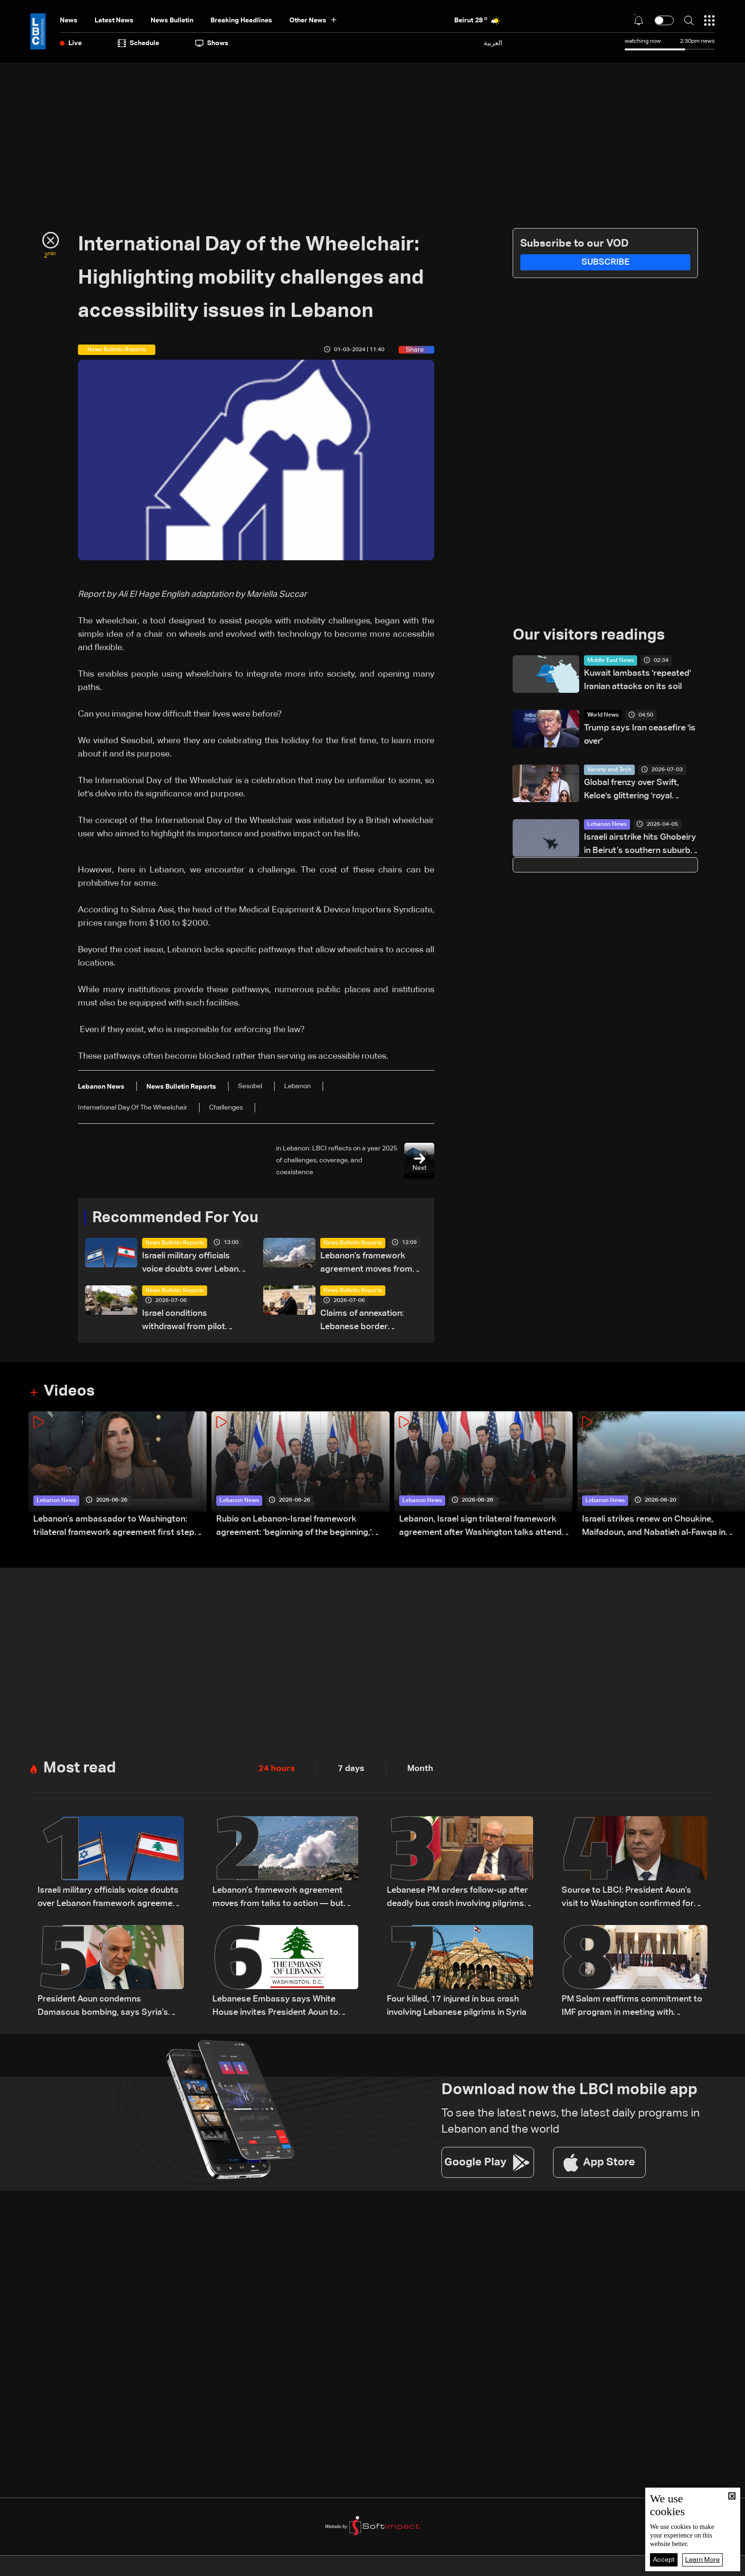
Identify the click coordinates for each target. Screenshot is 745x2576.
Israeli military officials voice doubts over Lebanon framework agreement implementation (195, 1264)
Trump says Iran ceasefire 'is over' (640, 735)
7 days (351, 1768)
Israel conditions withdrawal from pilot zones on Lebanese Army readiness (191, 1321)
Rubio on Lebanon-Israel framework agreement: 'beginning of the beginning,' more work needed (294, 1527)
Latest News (114, 20)
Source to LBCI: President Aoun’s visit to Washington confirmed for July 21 (628, 1898)
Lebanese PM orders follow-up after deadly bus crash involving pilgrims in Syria (460, 1898)
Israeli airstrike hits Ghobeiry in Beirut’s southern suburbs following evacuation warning (641, 845)
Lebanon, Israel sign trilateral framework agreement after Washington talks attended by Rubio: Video (485, 1527)
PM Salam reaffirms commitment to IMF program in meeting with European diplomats (632, 2007)
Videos (69, 1391)
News (68, 20)
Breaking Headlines (241, 20)
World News (603, 715)
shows (212, 43)
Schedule (138, 43)
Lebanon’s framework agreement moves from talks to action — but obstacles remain (366, 1264)
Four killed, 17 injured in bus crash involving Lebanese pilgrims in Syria (456, 2006)
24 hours (276, 1768)
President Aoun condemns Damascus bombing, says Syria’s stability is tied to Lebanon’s (103, 2007)
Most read (79, 1768)
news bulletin (172, 20)
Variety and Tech (609, 770)
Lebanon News (607, 824)
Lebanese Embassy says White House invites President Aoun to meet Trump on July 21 (275, 2007)
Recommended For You (175, 1218)
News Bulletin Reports (174, 1243)
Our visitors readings (589, 635)
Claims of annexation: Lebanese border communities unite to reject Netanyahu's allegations (362, 1321)
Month (420, 1768)
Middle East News (610, 660)
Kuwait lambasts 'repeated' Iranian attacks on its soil (637, 680)
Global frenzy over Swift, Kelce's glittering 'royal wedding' (631, 790)
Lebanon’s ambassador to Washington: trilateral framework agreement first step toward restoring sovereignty (113, 1527)
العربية (493, 43)
